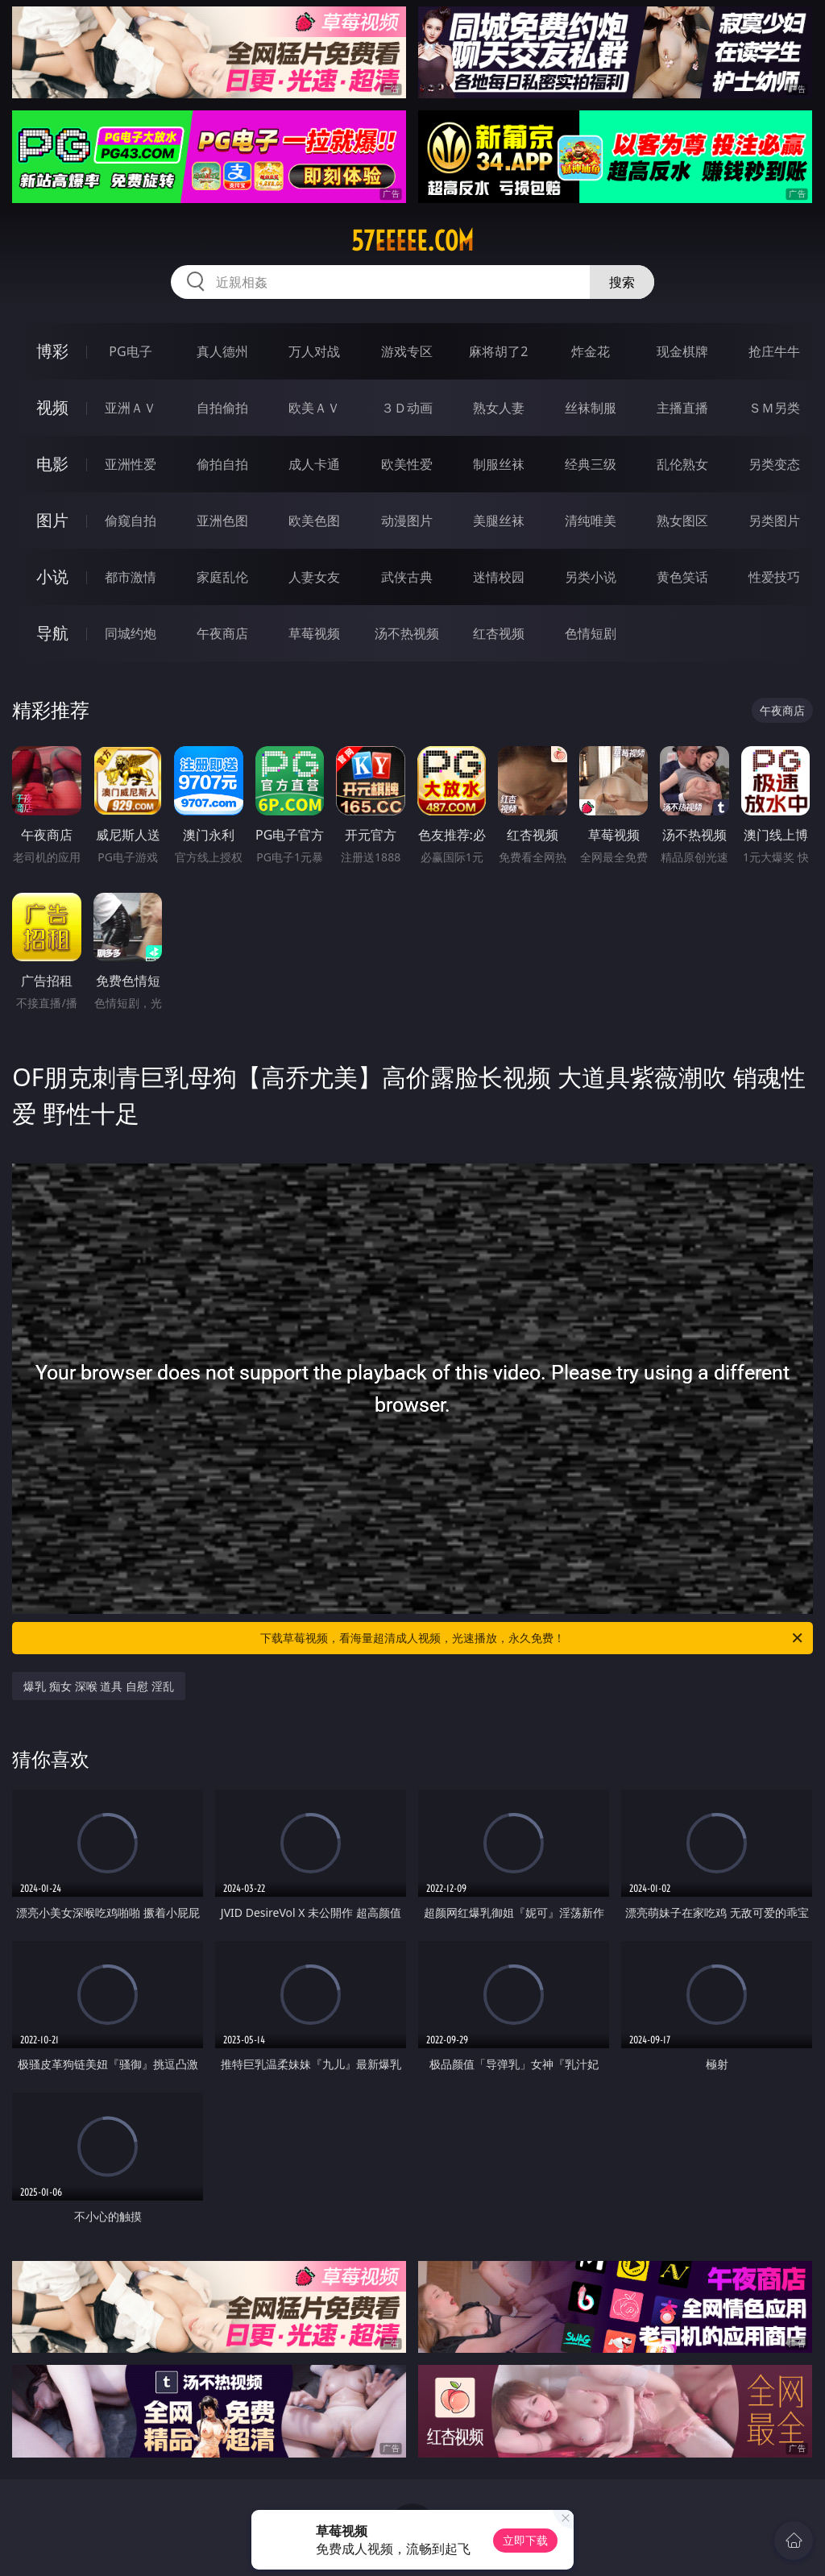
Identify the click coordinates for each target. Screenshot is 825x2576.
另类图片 (774, 520)
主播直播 (682, 408)
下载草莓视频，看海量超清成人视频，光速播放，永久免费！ (532, 1638)
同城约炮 (130, 633)
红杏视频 (498, 633)
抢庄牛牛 (774, 351)
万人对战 (314, 351)
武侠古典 (407, 577)
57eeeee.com (412, 241)
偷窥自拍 (130, 520)
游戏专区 (407, 351)
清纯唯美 (590, 520)
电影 (52, 464)
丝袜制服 (590, 408)
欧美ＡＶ (314, 408)
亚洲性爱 (130, 464)
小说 (52, 576)
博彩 (52, 351)
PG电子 (130, 351)
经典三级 (590, 464)
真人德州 (222, 351)
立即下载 (525, 2540)
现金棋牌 (682, 351)
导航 (52, 633)
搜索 (622, 282)
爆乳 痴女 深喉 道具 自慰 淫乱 (98, 1686)
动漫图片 (407, 520)
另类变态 (774, 464)
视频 (52, 407)
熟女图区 (682, 520)
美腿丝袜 (498, 520)
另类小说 (590, 577)
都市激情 (130, 577)
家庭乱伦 (222, 577)
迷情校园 (498, 577)
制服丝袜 (498, 464)
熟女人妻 (498, 408)
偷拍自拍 (222, 464)
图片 (52, 520)
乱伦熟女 (682, 464)
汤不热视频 (407, 633)
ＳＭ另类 (774, 408)
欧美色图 (314, 520)
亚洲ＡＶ (130, 408)
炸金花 (590, 351)
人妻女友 (314, 577)
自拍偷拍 (222, 408)
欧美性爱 (407, 464)
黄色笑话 (682, 577)
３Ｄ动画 (407, 408)
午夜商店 (222, 633)
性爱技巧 (774, 577)
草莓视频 (314, 633)
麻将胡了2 (498, 351)
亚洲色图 (222, 520)
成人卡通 (314, 464)
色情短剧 (590, 633)
